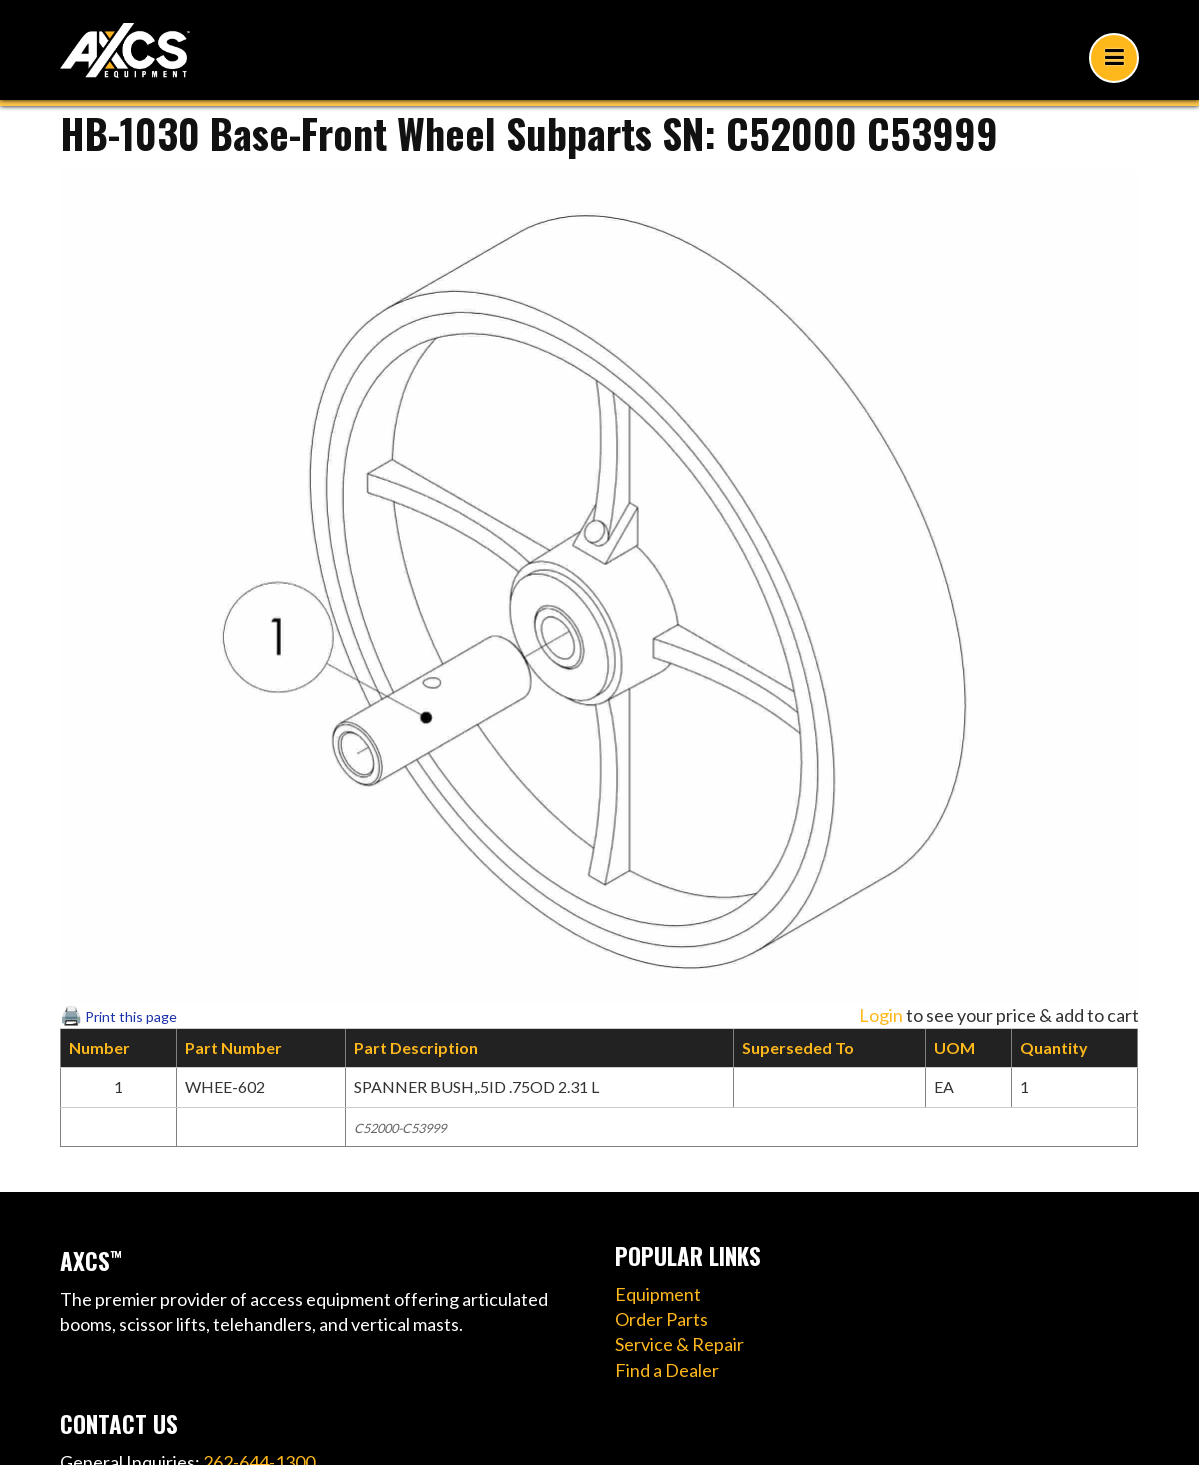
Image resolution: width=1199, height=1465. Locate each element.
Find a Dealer (667, 1370)
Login (881, 1015)
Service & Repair (679, 1344)
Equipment (658, 1294)
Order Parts (661, 1319)
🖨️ (118, 1015)
